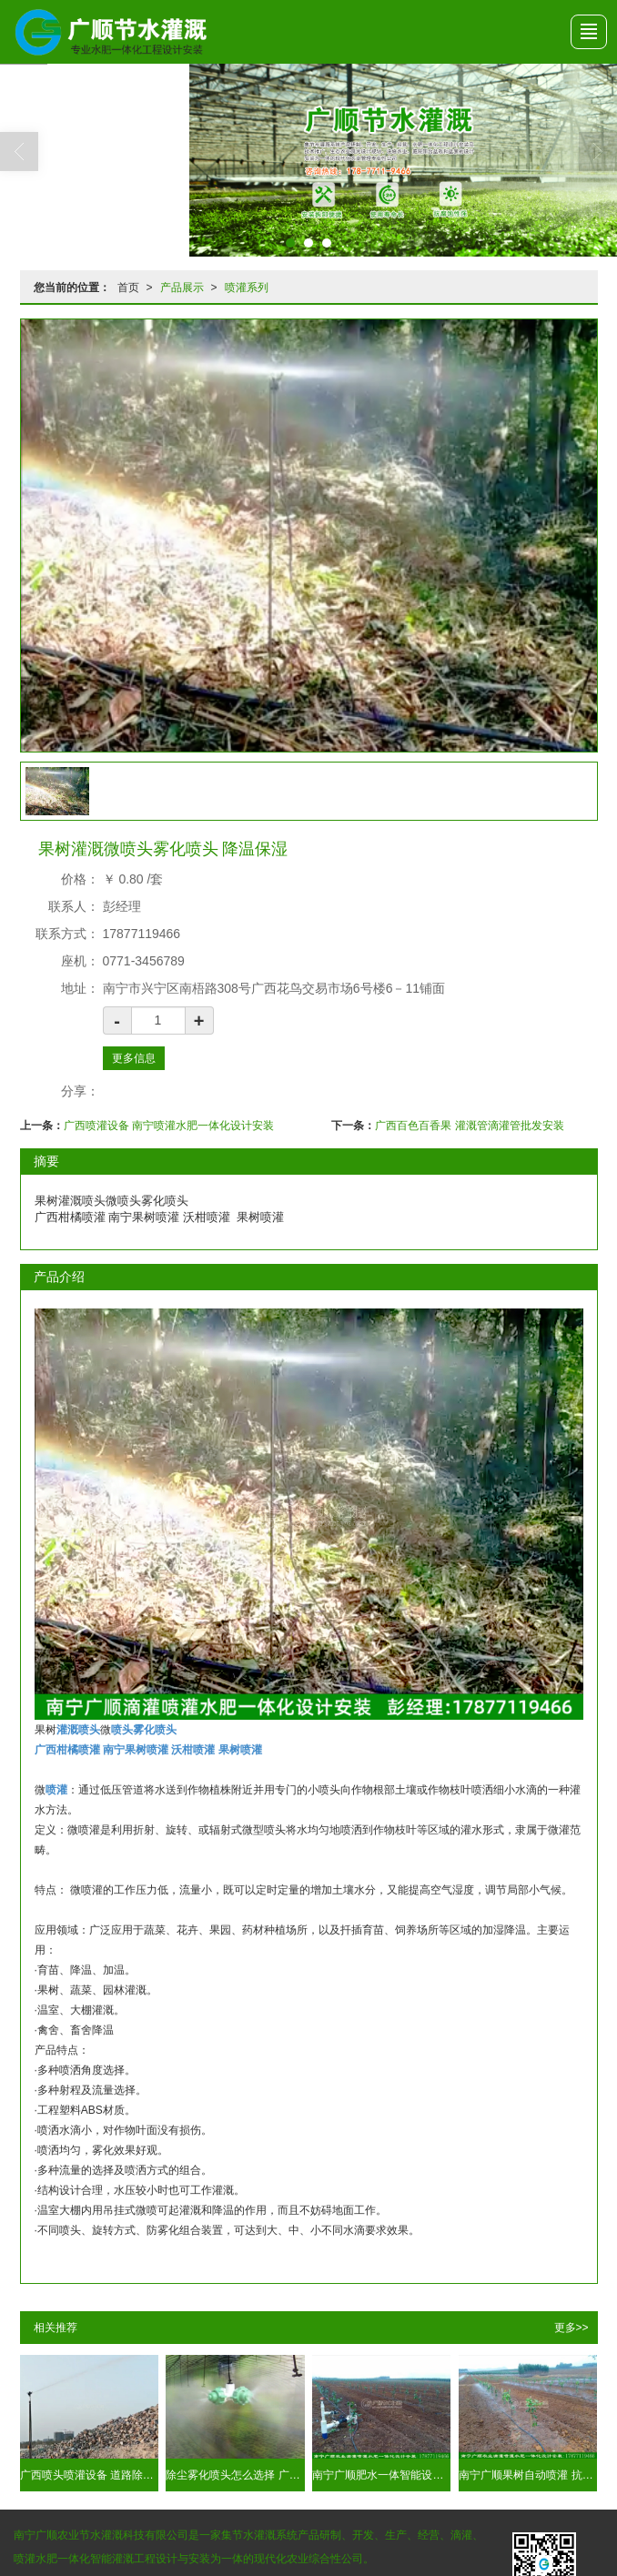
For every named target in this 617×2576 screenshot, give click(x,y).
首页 (128, 286)
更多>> (571, 2326)
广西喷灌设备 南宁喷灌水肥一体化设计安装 (169, 1124)
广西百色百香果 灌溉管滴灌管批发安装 (469, 1124)
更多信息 (134, 1057)
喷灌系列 (246, 286)
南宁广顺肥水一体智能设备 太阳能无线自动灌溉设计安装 (381, 2474)
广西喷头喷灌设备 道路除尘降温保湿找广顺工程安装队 (89, 2474)
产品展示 (182, 286)
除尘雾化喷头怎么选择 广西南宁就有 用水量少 (235, 2474)
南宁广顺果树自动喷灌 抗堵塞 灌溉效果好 (528, 2474)
